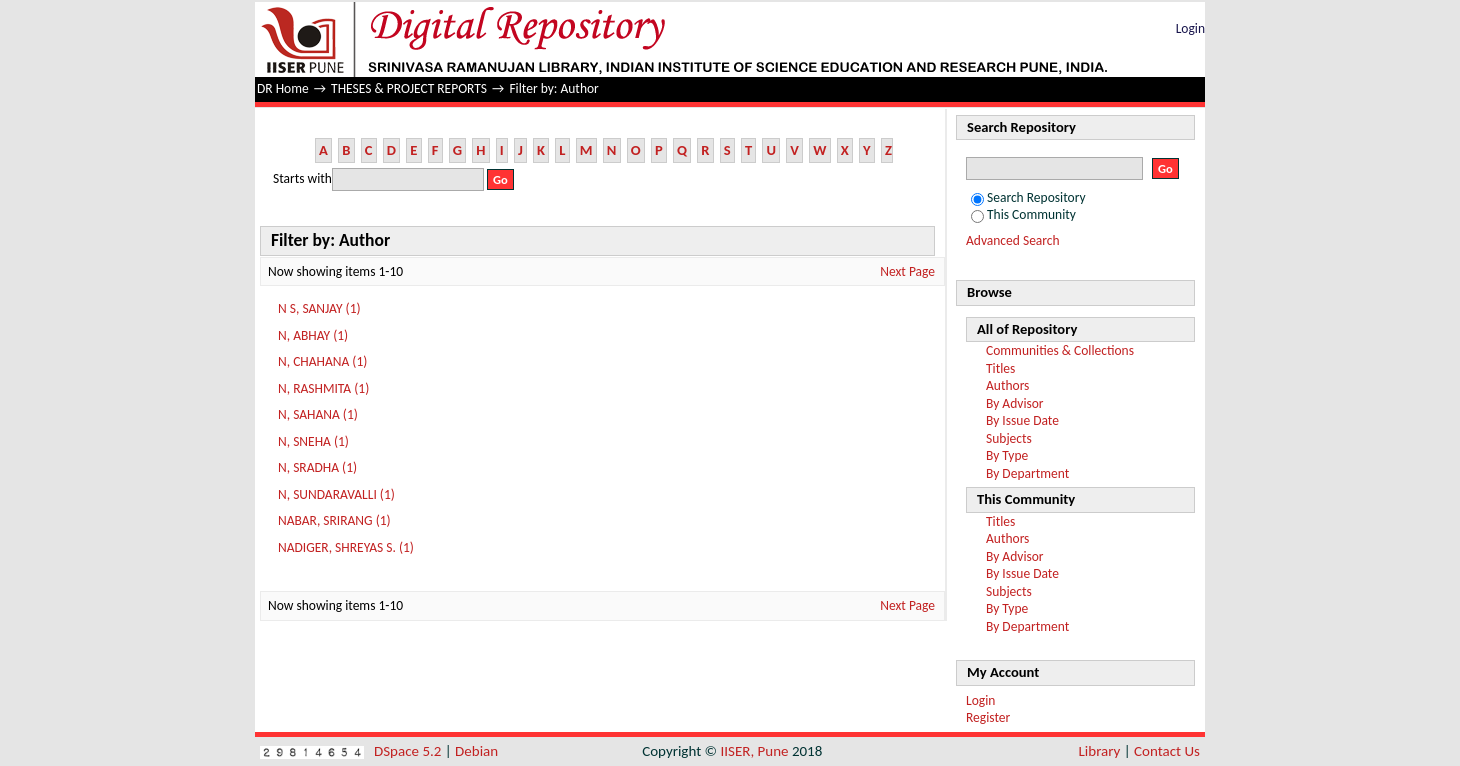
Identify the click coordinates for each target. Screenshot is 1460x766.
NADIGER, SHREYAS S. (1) (346, 547)
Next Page (907, 271)
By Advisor (1015, 403)
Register (988, 717)
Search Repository (1028, 197)
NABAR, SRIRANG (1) (334, 520)
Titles (1000, 368)
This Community (1023, 214)
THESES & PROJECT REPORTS (409, 88)
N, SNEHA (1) (313, 441)
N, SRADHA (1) (317, 467)
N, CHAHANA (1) (322, 361)
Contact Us (1167, 751)
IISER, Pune (754, 751)
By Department (1027, 473)
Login (1190, 28)
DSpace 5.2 (409, 751)
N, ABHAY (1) (313, 335)
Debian (476, 751)
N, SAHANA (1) (318, 414)
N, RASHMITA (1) (323, 388)
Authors (1007, 385)
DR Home (283, 88)
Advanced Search (1013, 240)
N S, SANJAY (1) (319, 308)
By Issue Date (1022, 420)
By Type (1007, 455)
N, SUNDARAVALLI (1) (336, 494)
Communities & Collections (1060, 350)
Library (1100, 751)
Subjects (1009, 438)
